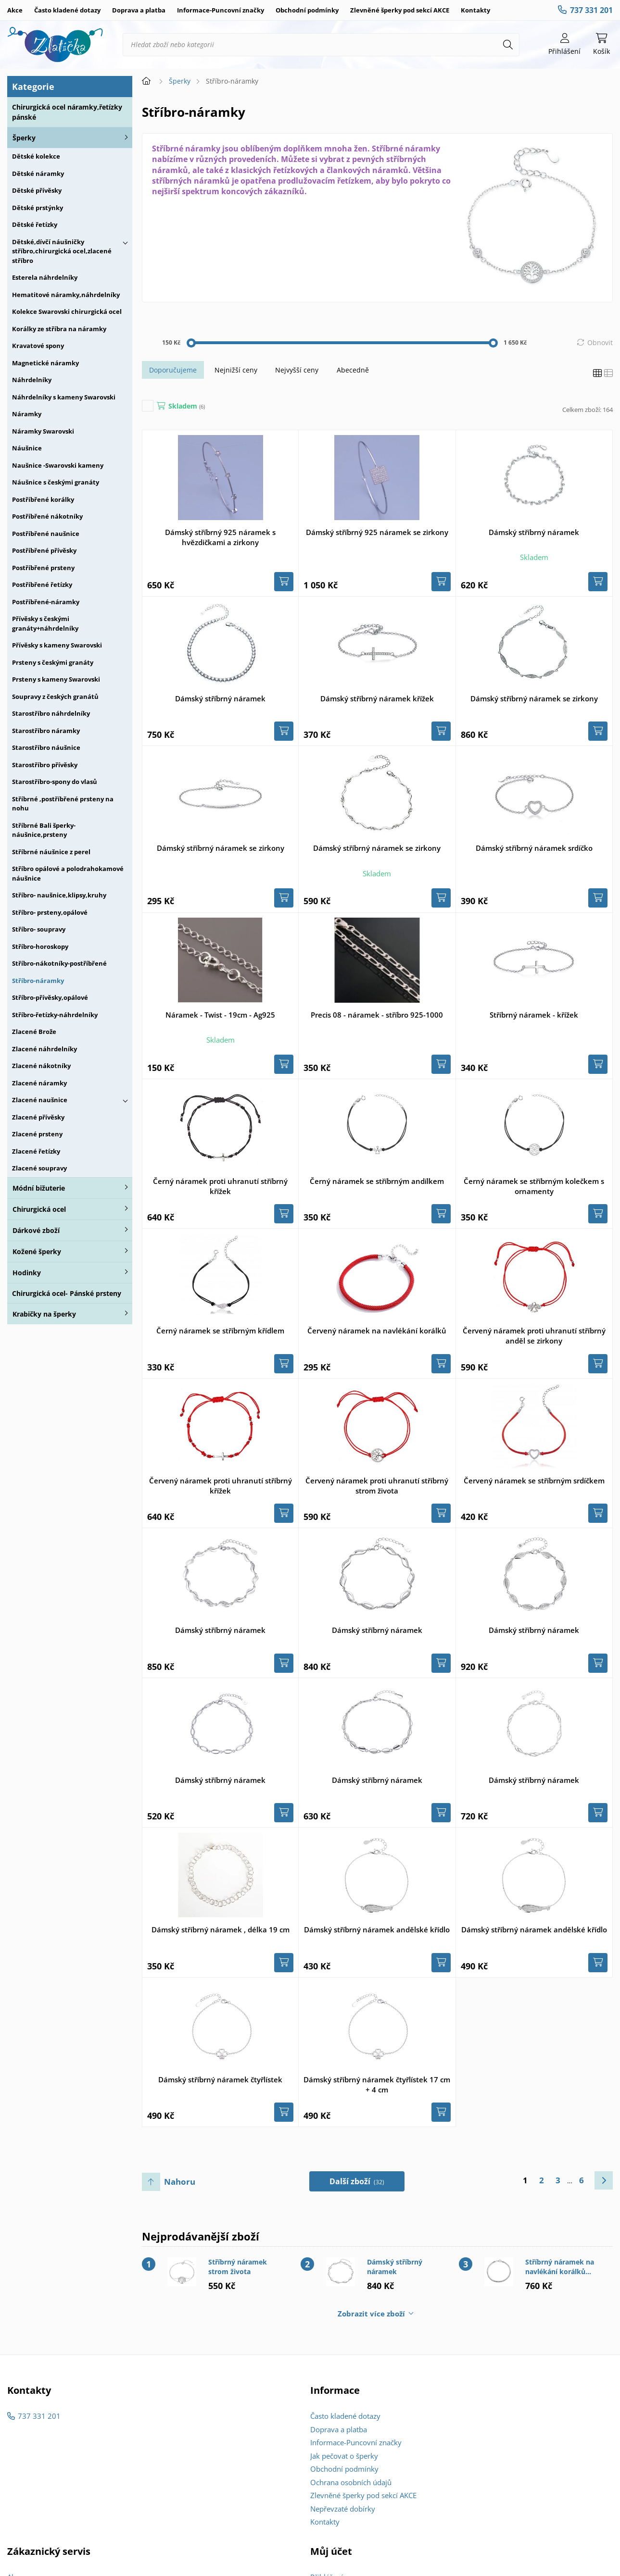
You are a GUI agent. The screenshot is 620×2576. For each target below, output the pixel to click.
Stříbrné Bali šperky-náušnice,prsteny (44, 830)
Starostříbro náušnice (46, 747)
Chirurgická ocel (39, 1209)
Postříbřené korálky (43, 499)
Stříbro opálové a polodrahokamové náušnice (68, 873)
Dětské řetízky (34, 224)
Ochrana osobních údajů (351, 2482)
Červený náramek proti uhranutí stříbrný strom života (376, 1485)
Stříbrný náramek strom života (237, 2266)
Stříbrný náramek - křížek (534, 1015)
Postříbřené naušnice (45, 533)
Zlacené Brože (34, 1031)
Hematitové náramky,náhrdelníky (66, 294)
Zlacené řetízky (36, 1151)
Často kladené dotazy (67, 10)
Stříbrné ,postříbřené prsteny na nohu (63, 804)
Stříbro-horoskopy (40, 946)
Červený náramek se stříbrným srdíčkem (534, 1480)
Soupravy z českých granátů (55, 696)
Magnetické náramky (45, 363)
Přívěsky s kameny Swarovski (57, 645)
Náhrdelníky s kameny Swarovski (63, 397)
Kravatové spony (38, 345)
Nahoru (179, 2181)
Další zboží (357, 2181)
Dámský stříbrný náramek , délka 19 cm (221, 1929)
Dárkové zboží (36, 1230)
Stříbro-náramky (38, 980)
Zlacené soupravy (39, 1168)
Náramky (26, 414)
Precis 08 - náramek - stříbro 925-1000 (377, 1015)
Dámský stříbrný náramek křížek (377, 698)
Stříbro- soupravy (38, 929)
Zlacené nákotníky (41, 1065)
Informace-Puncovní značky (220, 10)
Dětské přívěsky (37, 190)
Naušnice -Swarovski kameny (57, 465)
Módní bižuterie (39, 1188)
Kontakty (475, 10)
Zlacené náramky (39, 1083)
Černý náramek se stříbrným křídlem (220, 1330)
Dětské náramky (38, 173)
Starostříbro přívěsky (44, 764)
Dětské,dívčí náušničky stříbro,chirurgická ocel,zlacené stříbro (62, 251)
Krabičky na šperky (44, 1314)
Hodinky (27, 1272)
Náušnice (27, 448)
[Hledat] (507, 44)
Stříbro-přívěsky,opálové (50, 997)
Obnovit (600, 342)
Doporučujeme (173, 369)
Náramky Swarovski (43, 431)
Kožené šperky (37, 1251)
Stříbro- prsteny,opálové (50, 912)
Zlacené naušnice (39, 1099)
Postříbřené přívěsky (44, 550)
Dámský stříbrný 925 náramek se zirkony (377, 532)
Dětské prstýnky (37, 207)
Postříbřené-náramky (45, 601)
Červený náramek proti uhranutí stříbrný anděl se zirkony (534, 1335)
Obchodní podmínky (307, 10)
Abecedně (353, 369)
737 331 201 (591, 10)
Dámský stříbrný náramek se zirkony (534, 698)
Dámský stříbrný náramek (534, 532)
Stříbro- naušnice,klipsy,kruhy (59, 895)
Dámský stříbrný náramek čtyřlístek (220, 2079)
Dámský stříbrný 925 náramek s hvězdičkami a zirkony (220, 537)
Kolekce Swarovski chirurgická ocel (67, 311)
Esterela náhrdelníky (44, 277)
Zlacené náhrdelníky (44, 1049)
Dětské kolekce (36, 156)
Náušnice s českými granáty (55, 482)
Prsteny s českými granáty (52, 662)
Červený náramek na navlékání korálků (376, 1330)
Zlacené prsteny (37, 1134)
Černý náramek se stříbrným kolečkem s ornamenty (534, 1186)
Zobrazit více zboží (371, 2313)
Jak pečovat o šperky (344, 2456)
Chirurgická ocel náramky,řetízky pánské (67, 112)
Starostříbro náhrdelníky (51, 713)
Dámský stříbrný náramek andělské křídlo (377, 1929)
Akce (15, 10)
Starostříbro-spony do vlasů (54, 781)
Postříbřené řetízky (42, 584)
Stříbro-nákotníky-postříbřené (59, 963)
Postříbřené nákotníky (47, 516)
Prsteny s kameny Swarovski (56, 679)
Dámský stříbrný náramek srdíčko (534, 848)
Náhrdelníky (31, 379)
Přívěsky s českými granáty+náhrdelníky (45, 623)
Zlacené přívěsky (38, 1117)
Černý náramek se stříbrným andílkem (377, 1181)
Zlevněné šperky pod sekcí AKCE (399, 10)
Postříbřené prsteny (43, 567)
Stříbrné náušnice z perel (51, 851)
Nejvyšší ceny (296, 369)
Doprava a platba (138, 10)
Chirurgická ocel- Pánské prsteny (66, 1293)
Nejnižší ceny (236, 369)
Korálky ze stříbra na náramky (59, 328)
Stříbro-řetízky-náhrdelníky (55, 1014)
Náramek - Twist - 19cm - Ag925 (220, 1015)
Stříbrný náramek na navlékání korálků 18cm (559, 2267)
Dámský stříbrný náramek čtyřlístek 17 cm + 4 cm (377, 2084)
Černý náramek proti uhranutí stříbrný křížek (220, 1186)
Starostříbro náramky (46, 730)
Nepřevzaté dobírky (342, 2509)
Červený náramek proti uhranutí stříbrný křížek (220, 1485)
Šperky (24, 137)
